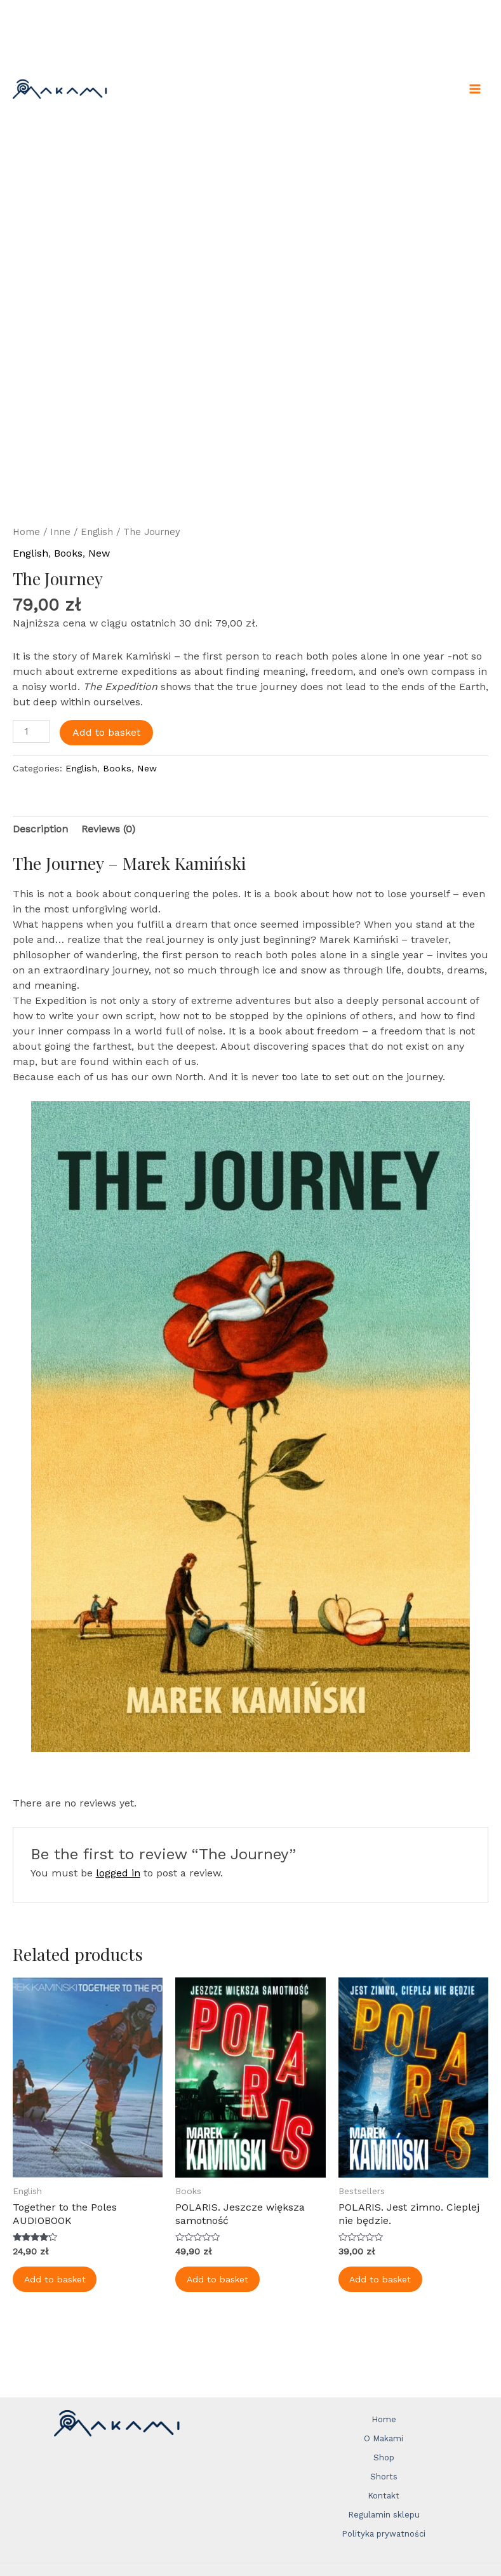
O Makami (383, 2438)
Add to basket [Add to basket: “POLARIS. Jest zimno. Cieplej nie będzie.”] (382, 2280)
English (97, 532)
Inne (60, 532)
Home (26, 532)
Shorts (383, 2476)
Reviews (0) (108, 829)
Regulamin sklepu (384, 2514)
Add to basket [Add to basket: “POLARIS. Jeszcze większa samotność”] (219, 2280)
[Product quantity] (31, 731)
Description (40, 829)
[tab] (40, 829)
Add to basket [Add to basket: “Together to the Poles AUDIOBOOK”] (56, 2280)
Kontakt (383, 2495)
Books (68, 553)
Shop (383, 2457)
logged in (118, 1873)
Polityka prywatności (383, 2534)
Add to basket (106, 732)
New (99, 553)
